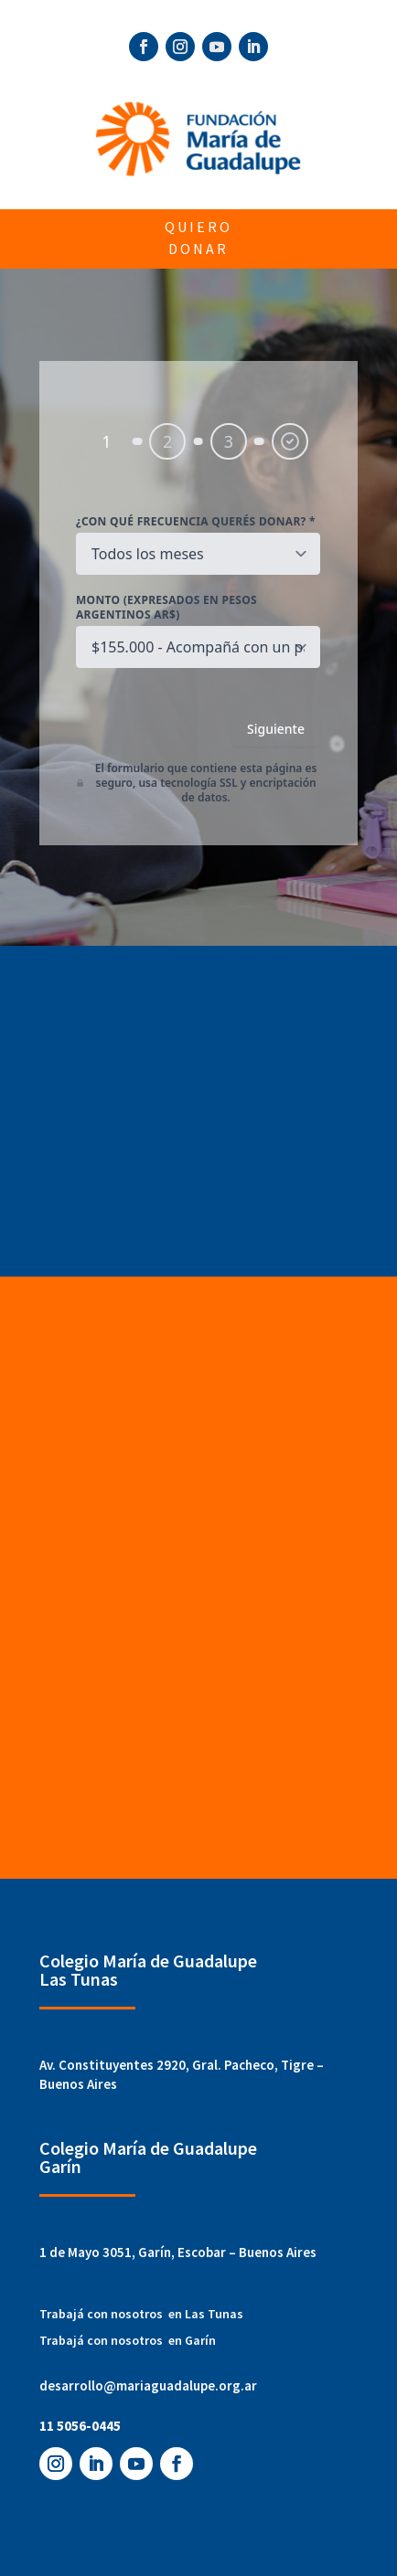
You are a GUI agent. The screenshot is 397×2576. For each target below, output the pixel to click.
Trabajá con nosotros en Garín (127, 2340)
